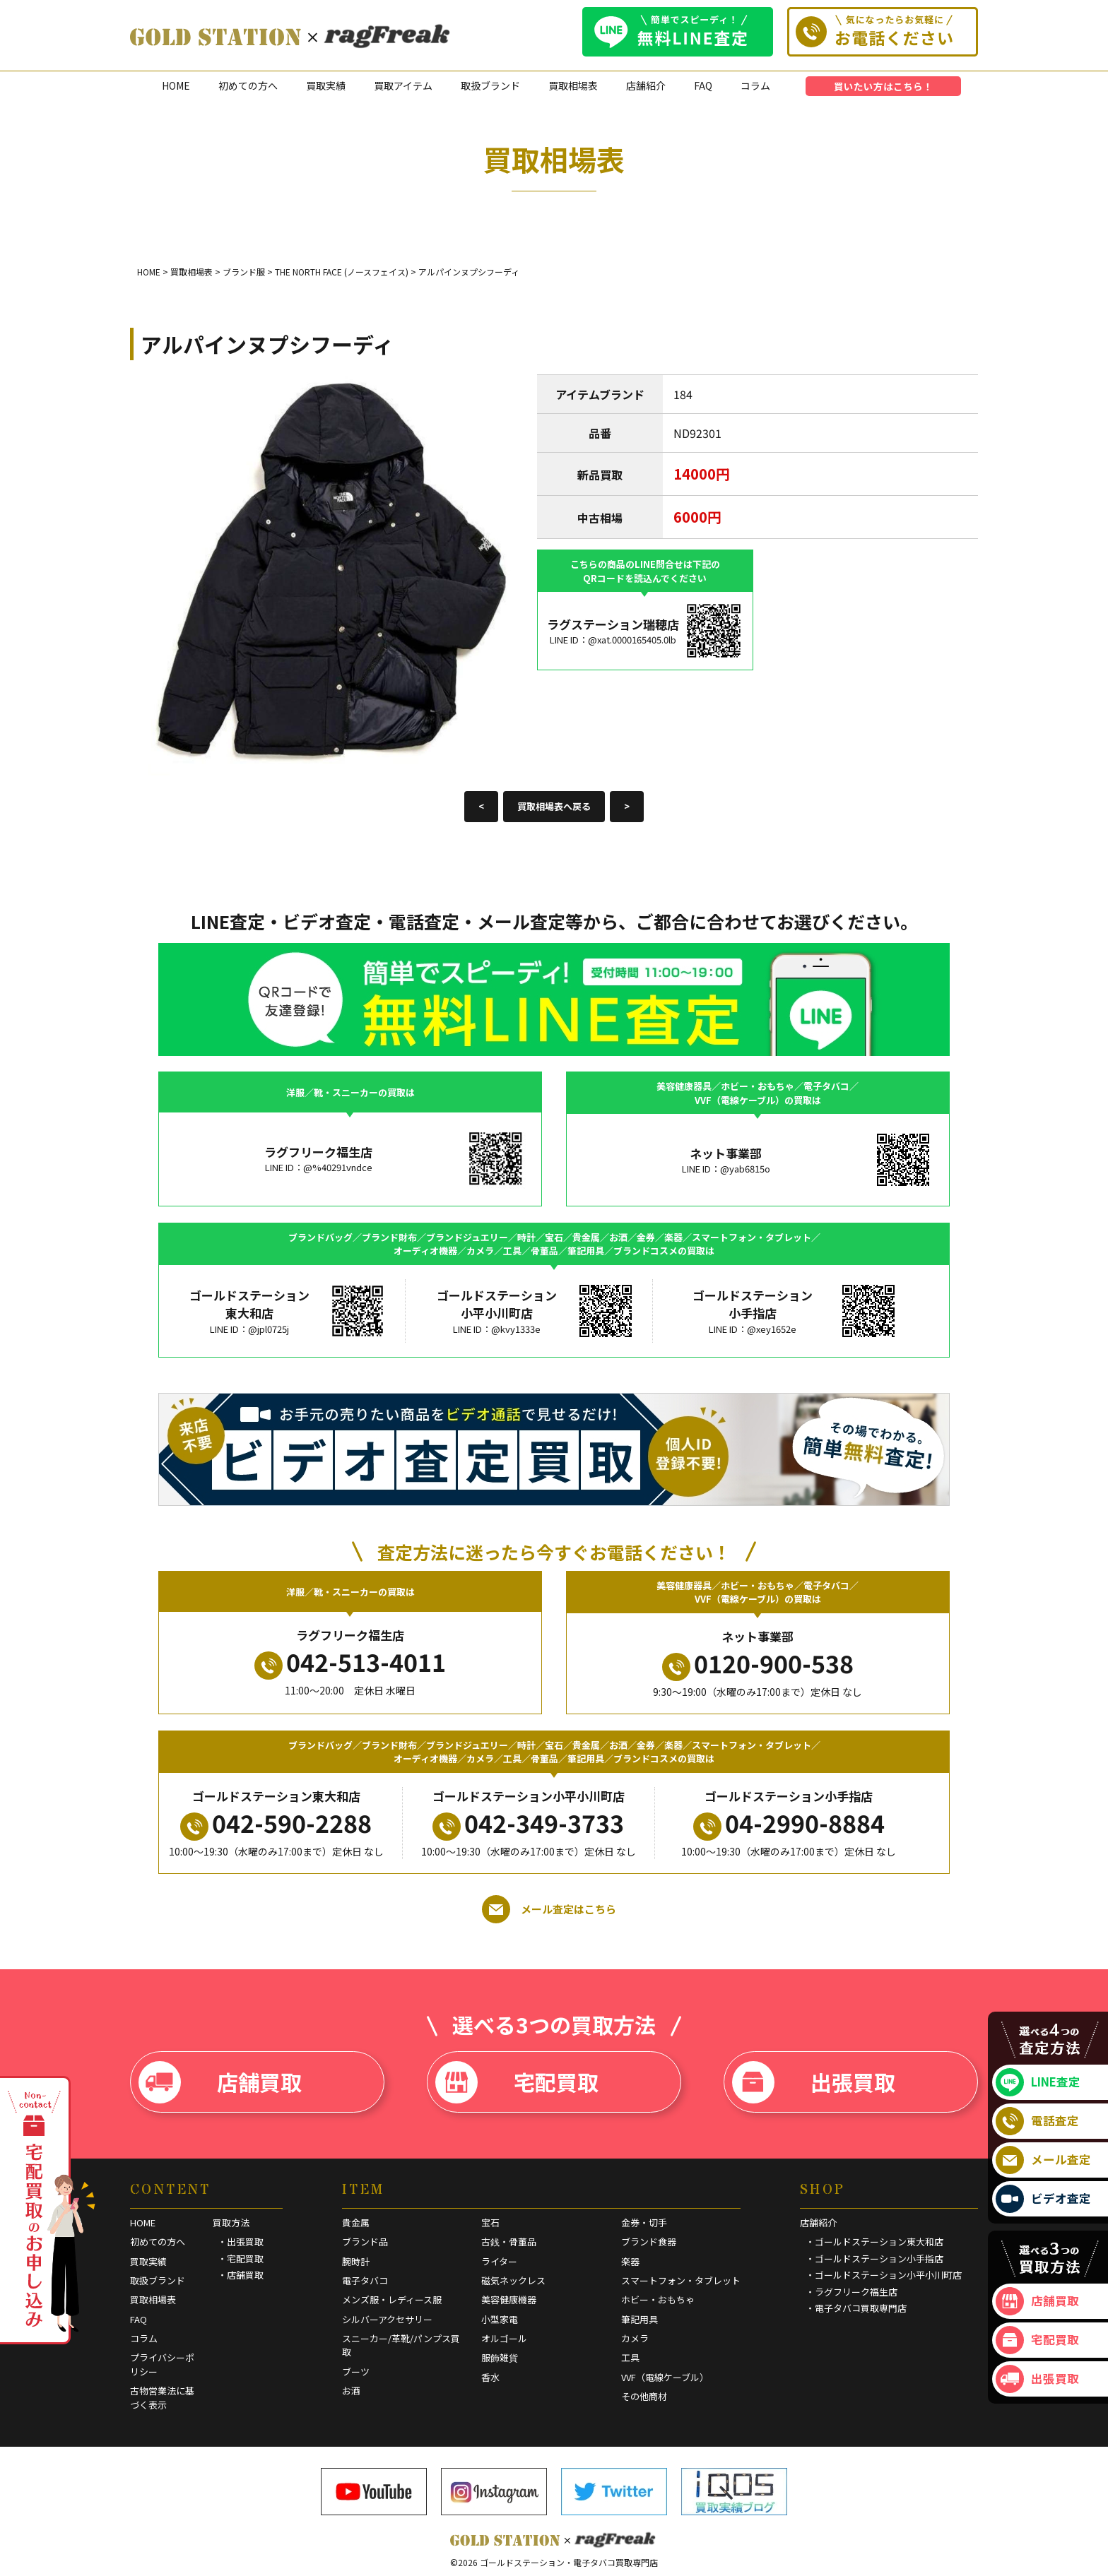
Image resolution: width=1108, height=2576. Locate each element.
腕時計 (356, 2261)
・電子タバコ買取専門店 (856, 2308)
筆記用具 (639, 2319)
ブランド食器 (648, 2241)
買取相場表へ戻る (554, 806)
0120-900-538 (758, 1663)
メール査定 (1043, 2160)
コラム (755, 85)
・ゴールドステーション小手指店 (874, 2258)
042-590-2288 (276, 1823)
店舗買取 (220, 2082)
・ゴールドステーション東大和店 (874, 2241)
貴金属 (356, 2222)
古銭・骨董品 (508, 2241)
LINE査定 (1038, 2082)
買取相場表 (573, 85)
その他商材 (644, 2396)
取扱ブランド (490, 85)
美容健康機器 (508, 2299)
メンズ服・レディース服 (392, 2299)
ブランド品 (365, 2241)
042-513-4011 (350, 1662)
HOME (176, 85)
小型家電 (499, 2319)
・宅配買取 (241, 2258)
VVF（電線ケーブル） (665, 2377)
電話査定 (1037, 2121)
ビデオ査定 (1043, 2199)
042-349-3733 (528, 1823)
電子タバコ (365, 2280)
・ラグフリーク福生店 (851, 2291)
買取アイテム (403, 85)
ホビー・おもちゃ (658, 2299)
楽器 (630, 2261)
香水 (490, 2377)
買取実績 (326, 85)
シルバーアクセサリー (387, 2319)
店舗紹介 (646, 85)
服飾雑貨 (499, 2357)
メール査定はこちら (549, 1909)
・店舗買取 (241, 2274)
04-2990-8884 (789, 1823)
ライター (499, 2261)
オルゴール (504, 2338)
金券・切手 (644, 2222)
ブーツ (356, 2371)
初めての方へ (248, 85)
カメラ (635, 2338)
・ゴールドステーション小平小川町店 (884, 2274)
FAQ (703, 85)
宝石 (490, 2222)
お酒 (351, 2390)
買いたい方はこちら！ (883, 86)
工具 (630, 2357)
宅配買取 (517, 2082)
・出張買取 (241, 2241)
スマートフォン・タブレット (681, 2280)
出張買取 (813, 2082)
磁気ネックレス (513, 2280)
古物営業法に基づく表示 (162, 2397)
